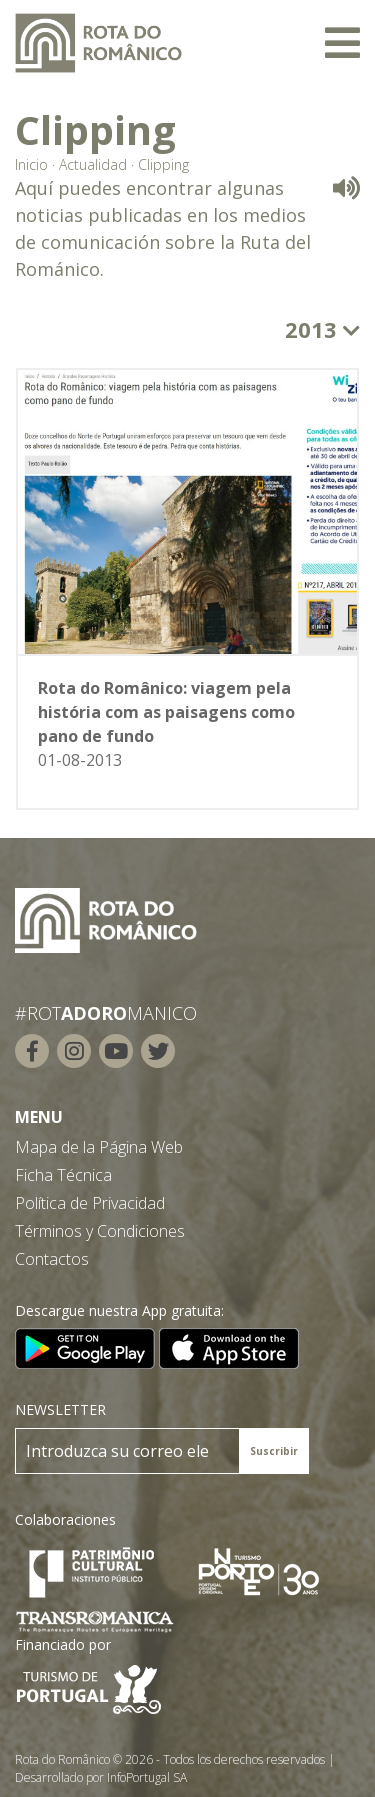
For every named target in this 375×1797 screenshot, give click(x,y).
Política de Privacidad (90, 1203)
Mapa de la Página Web (99, 1147)
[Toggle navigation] (342, 43)
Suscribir (274, 1451)
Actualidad (93, 164)
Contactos (52, 1259)
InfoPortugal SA (147, 1777)
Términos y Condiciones (100, 1231)
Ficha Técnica (63, 1175)
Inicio (31, 164)
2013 (322, 329)
